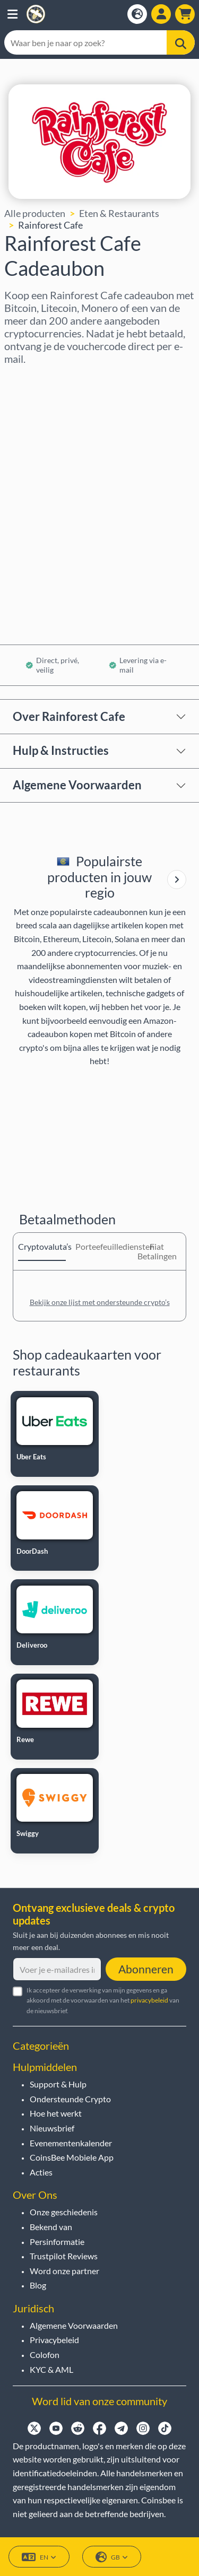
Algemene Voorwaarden (77, 785)
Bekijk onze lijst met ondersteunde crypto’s (100, 1302)
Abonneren (146, 1968)
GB (112, 2557)
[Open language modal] (137, 14)
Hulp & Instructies (61, 750)
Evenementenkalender (71, 2143)
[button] (12, 14)
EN (39, 2557)
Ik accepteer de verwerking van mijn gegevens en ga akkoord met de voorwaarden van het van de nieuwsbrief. (103, 2000)
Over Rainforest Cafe (69, 716)
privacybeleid (149, 2000)
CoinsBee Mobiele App (72, 2157)
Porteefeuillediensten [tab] (99, 1246)
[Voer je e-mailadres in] (57, 1969)
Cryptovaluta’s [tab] (42, 1246)
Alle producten (34, 213)
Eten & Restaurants (119, 213)
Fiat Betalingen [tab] (157, 1251)
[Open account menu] (161, 14)
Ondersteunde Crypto (70, 2099)
